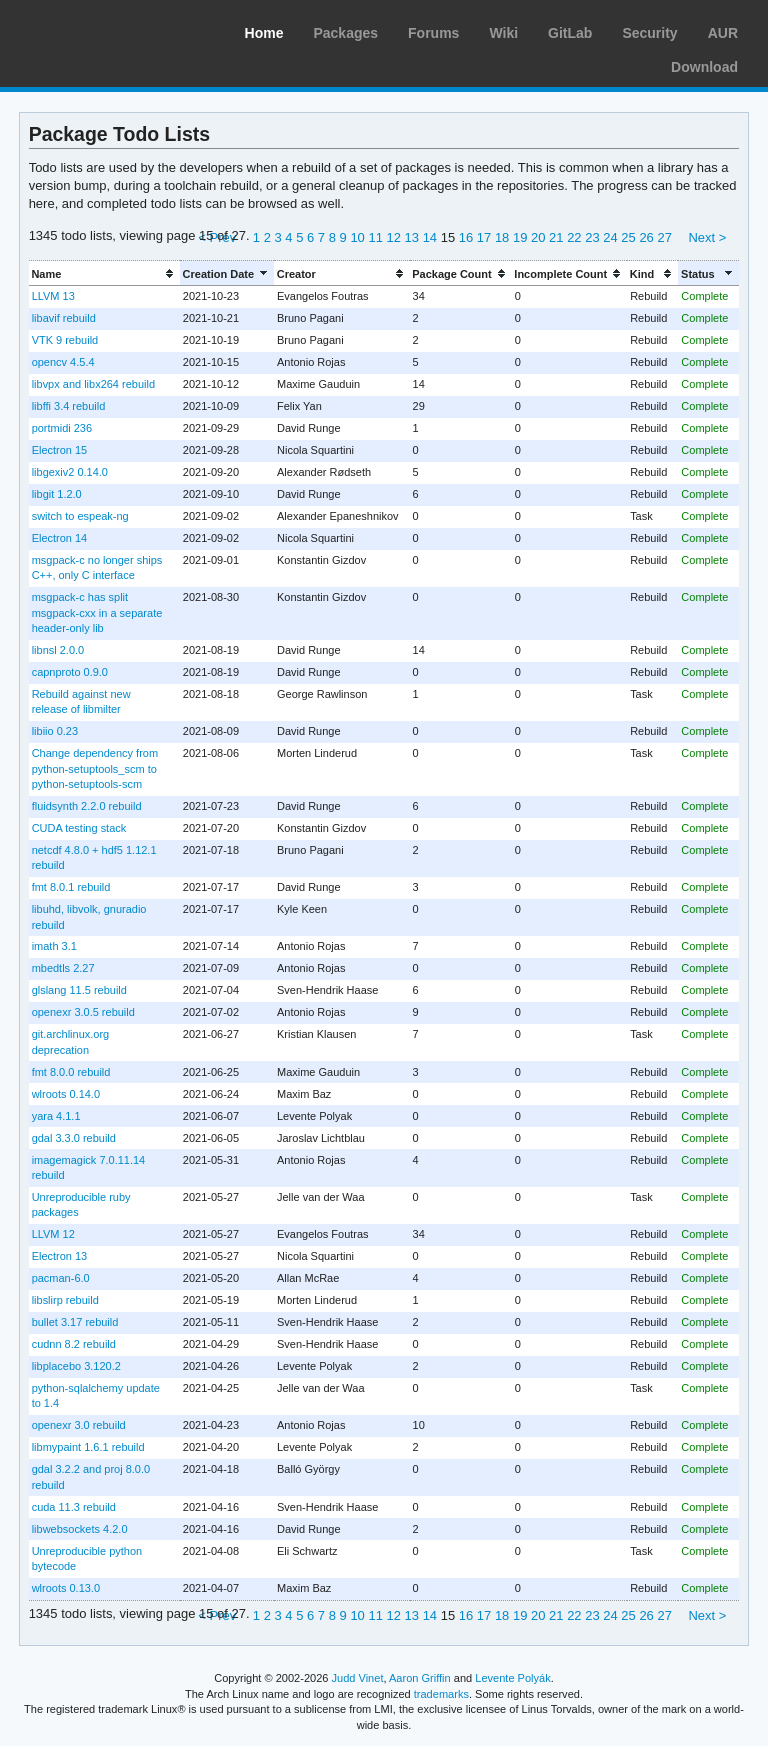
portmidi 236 (62, 428)
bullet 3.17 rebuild (75, 1322)
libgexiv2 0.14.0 (70, 472)
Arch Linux (110, 30)
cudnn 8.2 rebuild (74, 1344)
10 (357, 237)
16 (466, 237)
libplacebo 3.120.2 (76, 1366)
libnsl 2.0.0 (58, 650)
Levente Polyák (512, 1678)
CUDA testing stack (79, 828)
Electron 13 (60, 1256)
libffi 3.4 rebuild (69, 406)
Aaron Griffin (420, 1678)
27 (664, 237)
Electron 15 (60, 450)
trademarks (441, 1694)
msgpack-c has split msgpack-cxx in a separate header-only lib (97, 612)
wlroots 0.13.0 (66, 1588)
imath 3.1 (54, 946)
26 (646, 237)
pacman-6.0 (61, 1278)
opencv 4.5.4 (63, 362)
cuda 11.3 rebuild (74, 1507)
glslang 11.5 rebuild (79, 990)
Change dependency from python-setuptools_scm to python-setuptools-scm (95, 768)
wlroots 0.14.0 (66, 1094)
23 (592, 237)
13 (412, 237)
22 (574, 237)
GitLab (570, 33)
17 (484, 237)
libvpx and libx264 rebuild (93, 384)
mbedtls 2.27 (63, 968)
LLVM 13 (53, 296)
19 (520, 237)
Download (704, 67)
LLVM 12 (53, 1234)
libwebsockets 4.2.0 (80, 1529)
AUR (723, 33)
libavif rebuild (64, 318)
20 (538, 237)
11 (375, 237)
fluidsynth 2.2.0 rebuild (87, 806)
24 (610, 237)
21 (556, 237)
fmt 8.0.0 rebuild (71, 1072)
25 (628, 237)
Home (264, 33)
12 (394, 237)
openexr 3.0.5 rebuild (83, 1012)
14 (430, 237)
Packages (345, 33)
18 (502, 237)
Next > (707, 237)
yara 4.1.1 (56, 1116)
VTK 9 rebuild (65, 340)
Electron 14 (60, 538)
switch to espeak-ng (80, 516)
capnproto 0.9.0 (70, 672)
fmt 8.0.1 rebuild (71, 887)
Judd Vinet (358, 1678)
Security (649, 33)
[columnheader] (104, 273)
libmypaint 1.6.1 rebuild (88, 1447)
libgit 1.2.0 (57, 494)
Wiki (503, 33)
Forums (433, 33)
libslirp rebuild (65, 1300)
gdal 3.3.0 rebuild (74, 1138)
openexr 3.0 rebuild (79, 1425)
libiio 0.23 (55, 731)
